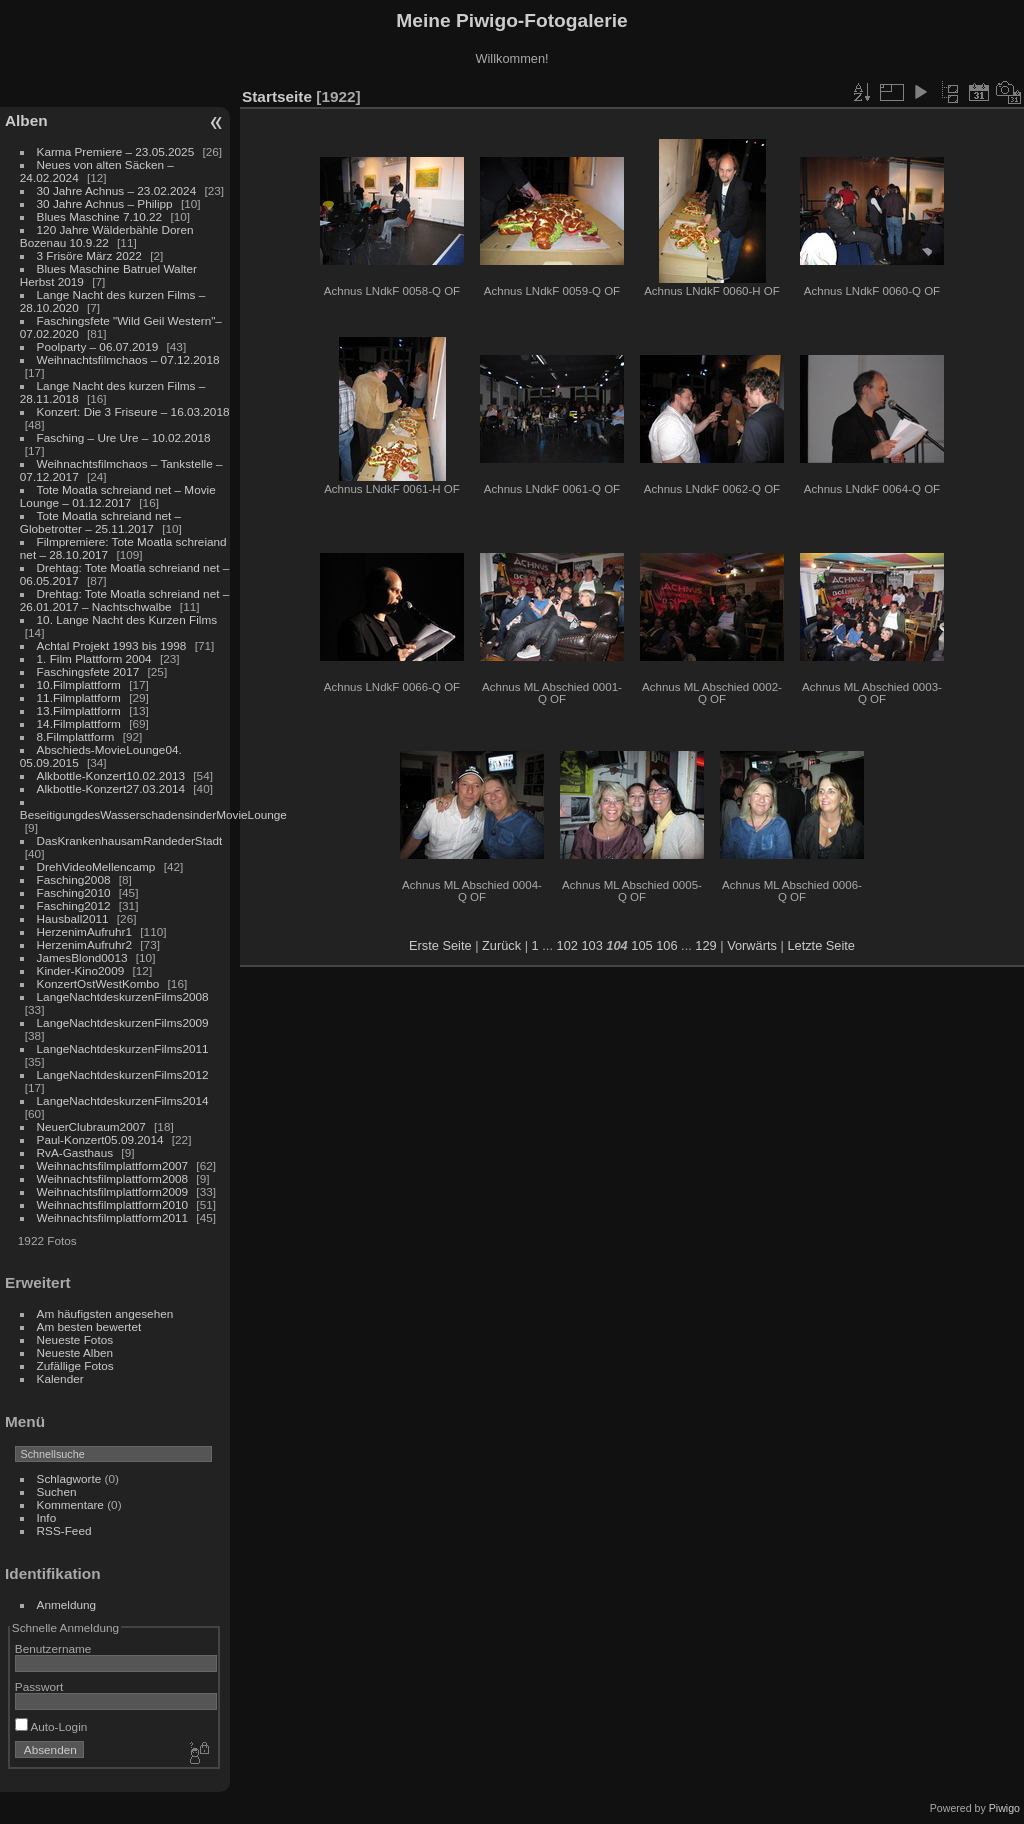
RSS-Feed (64, 1530)
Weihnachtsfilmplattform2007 (113, 1165)
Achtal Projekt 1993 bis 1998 (112, 645)
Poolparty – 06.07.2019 (98, 346)
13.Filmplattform (79, 710)
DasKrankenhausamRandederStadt (130, 840)
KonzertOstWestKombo (98, 983)
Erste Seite (440, 945)
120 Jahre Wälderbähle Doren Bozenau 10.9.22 (107, 236)
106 (666, 945)
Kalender (60, 1378)
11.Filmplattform (79, 697)
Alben (26, 120)
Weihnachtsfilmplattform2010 (113, 1204)
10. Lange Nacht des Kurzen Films (127, 619)
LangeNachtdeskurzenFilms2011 (123, 1048)
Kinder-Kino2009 (81, 970)
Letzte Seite (821, 945)
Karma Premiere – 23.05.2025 (116, 151)
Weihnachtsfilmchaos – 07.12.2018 (128, 359)
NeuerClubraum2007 (91, 1126)
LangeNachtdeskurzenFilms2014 (123, 1100)
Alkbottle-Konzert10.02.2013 (111, 775)
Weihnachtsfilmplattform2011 (113, 1217)
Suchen (57, 1491)
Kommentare (70, 1504)
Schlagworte (69, 1478)
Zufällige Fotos (75, 1365)
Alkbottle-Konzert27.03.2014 (111, 788)
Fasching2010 (74, 892)
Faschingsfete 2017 (88, 671)
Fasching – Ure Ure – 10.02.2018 (124, 437)
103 (591, 945)
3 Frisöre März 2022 (89, 255)
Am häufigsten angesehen (105, 1313)
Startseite (277, 96)
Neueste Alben (75, 1352)
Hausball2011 (73, 918)
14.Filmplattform (79, 723)
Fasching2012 (74, 905)
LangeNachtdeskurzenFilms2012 (123, 1074)
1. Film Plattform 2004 (94, 658)
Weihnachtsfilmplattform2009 (113, 1191)
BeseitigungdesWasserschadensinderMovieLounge (153, 814)
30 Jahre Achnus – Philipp (105, 203)
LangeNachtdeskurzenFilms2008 (123, 996)
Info (47, 1517)
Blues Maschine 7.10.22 (100, 216)
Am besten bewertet (89, 1326)
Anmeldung (67, 1604)
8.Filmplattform (76, 736)
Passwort (39, 1686)
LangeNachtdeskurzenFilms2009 (123, 1022)
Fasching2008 (74, 879)
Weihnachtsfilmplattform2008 (113, 1178)
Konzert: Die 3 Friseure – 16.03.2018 (133, 411)
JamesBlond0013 (82, 957)
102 (567, 945)
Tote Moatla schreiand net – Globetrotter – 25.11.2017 (100, 522)
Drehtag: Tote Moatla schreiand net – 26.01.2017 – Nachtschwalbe (125, 600)
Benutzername (53, 1648)
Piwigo (1004, 1808)
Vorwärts (752, 945)
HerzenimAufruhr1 (84, 931)
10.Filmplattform (79, 684)
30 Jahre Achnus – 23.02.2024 (117, 190)
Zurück (501, 945)
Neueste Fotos (75, 1339)
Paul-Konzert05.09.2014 (100, 1139)
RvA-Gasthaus (75, 1152)
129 (705, 945)
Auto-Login (51, 1726)
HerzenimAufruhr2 (84, 944)
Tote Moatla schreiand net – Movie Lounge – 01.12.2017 (118, 496)
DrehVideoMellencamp (96, 866)
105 (641, 945)
